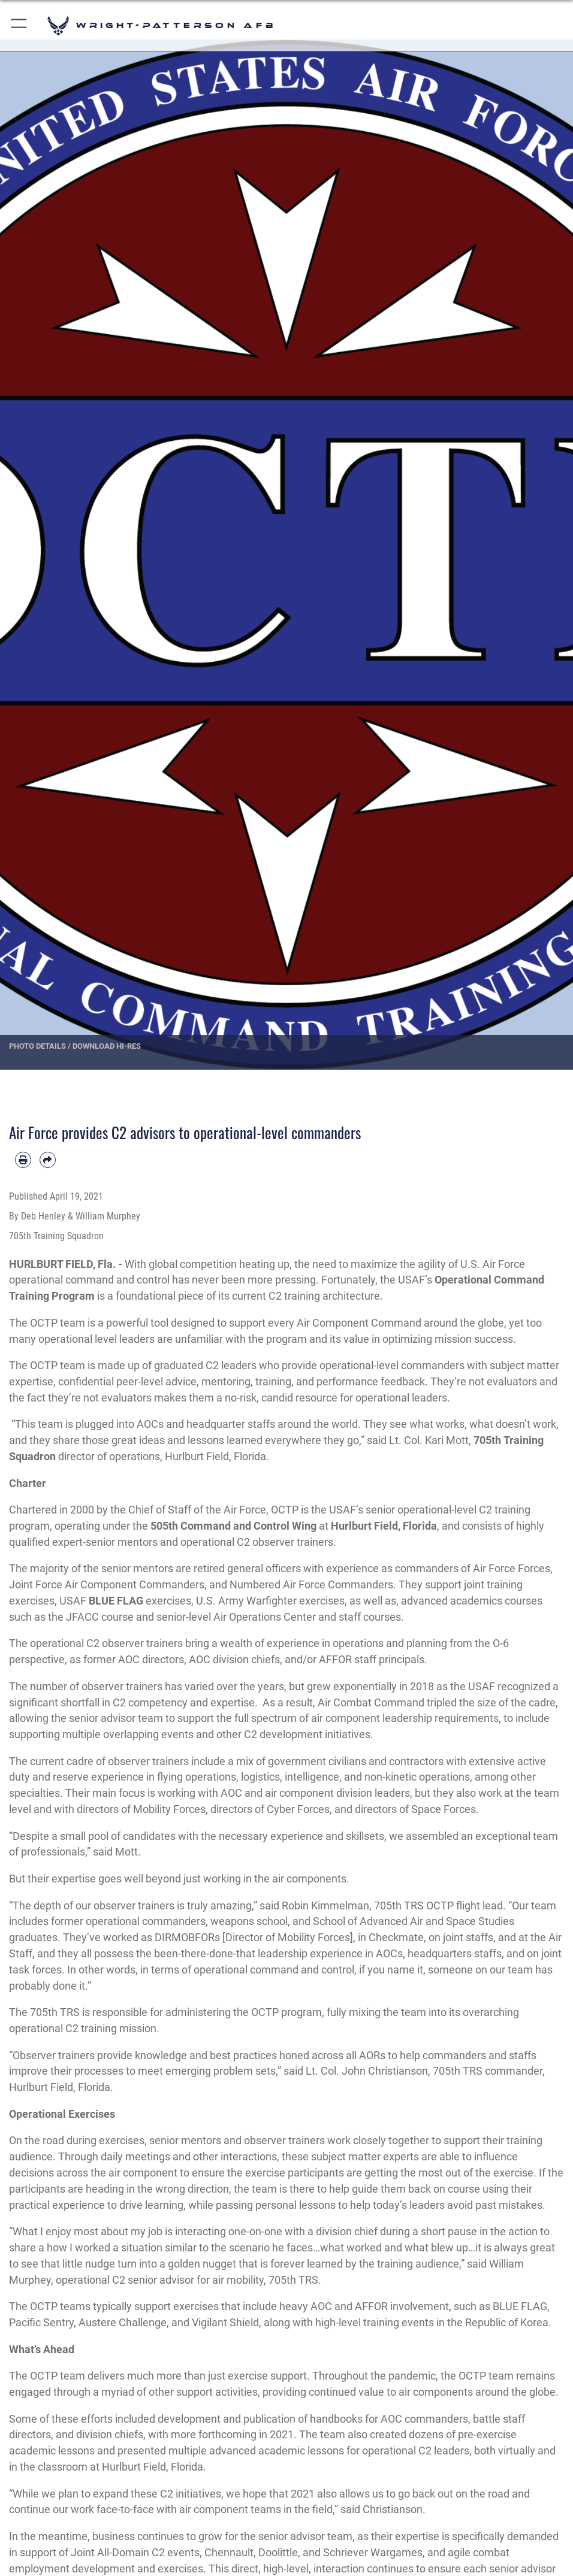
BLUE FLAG (117, 1600)
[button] (19, 25)
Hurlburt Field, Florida (384, 1525)
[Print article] (23, 1160)
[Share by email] (48, 1160)
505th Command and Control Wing (233, 1525)
